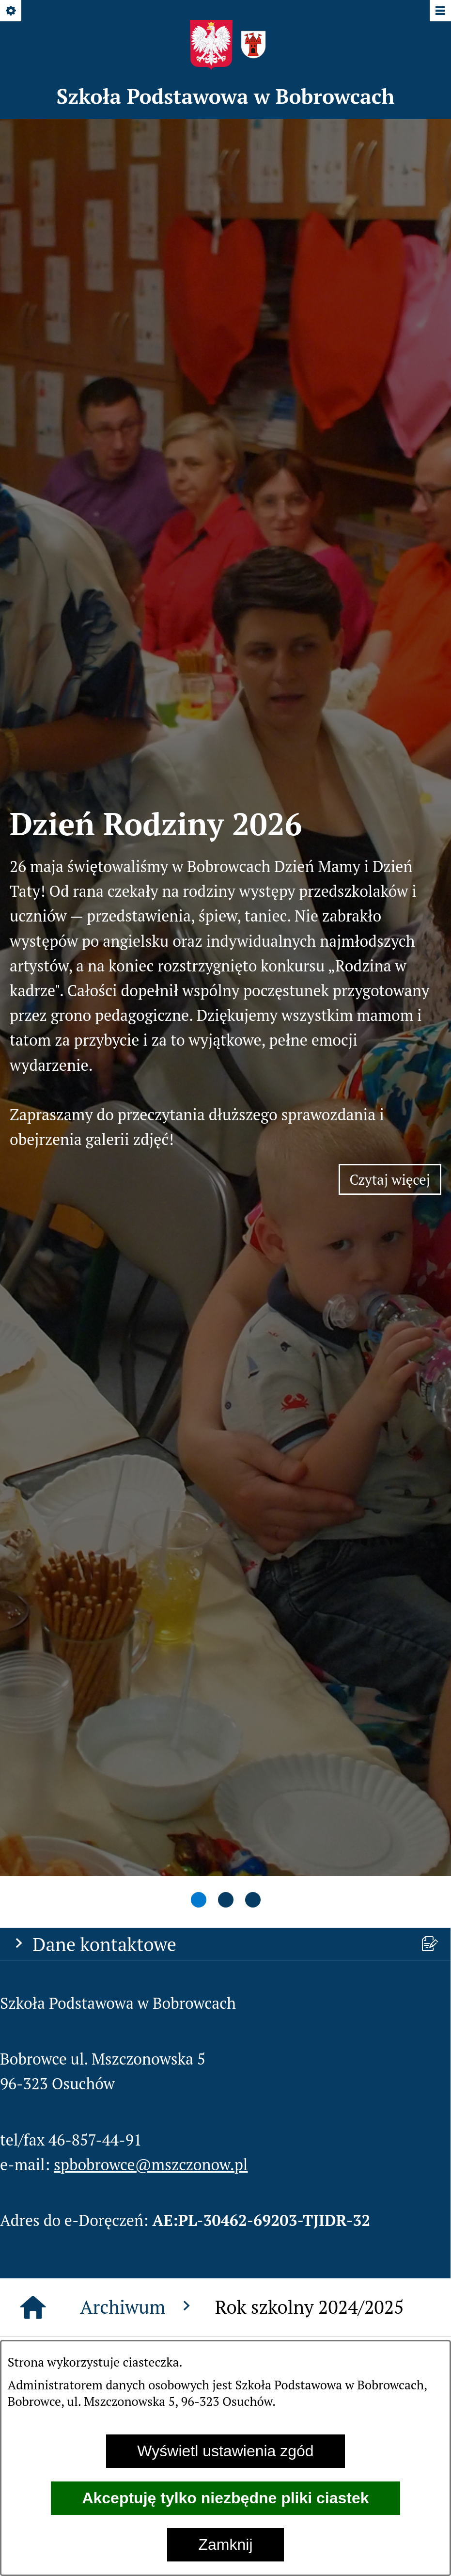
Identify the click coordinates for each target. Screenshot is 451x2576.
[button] (124, 1528)
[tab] (198, 971)
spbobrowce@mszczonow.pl (151, 1234)
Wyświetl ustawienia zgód (225, 2451)
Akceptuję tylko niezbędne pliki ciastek (225, 2498)
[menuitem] (225, 2095)
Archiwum (137, 1376)
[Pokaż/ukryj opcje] (11, 11)
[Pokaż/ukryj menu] (439, 11)
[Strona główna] (33, 1377)
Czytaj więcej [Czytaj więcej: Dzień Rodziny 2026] (395, 717)
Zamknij (225, 2544)
